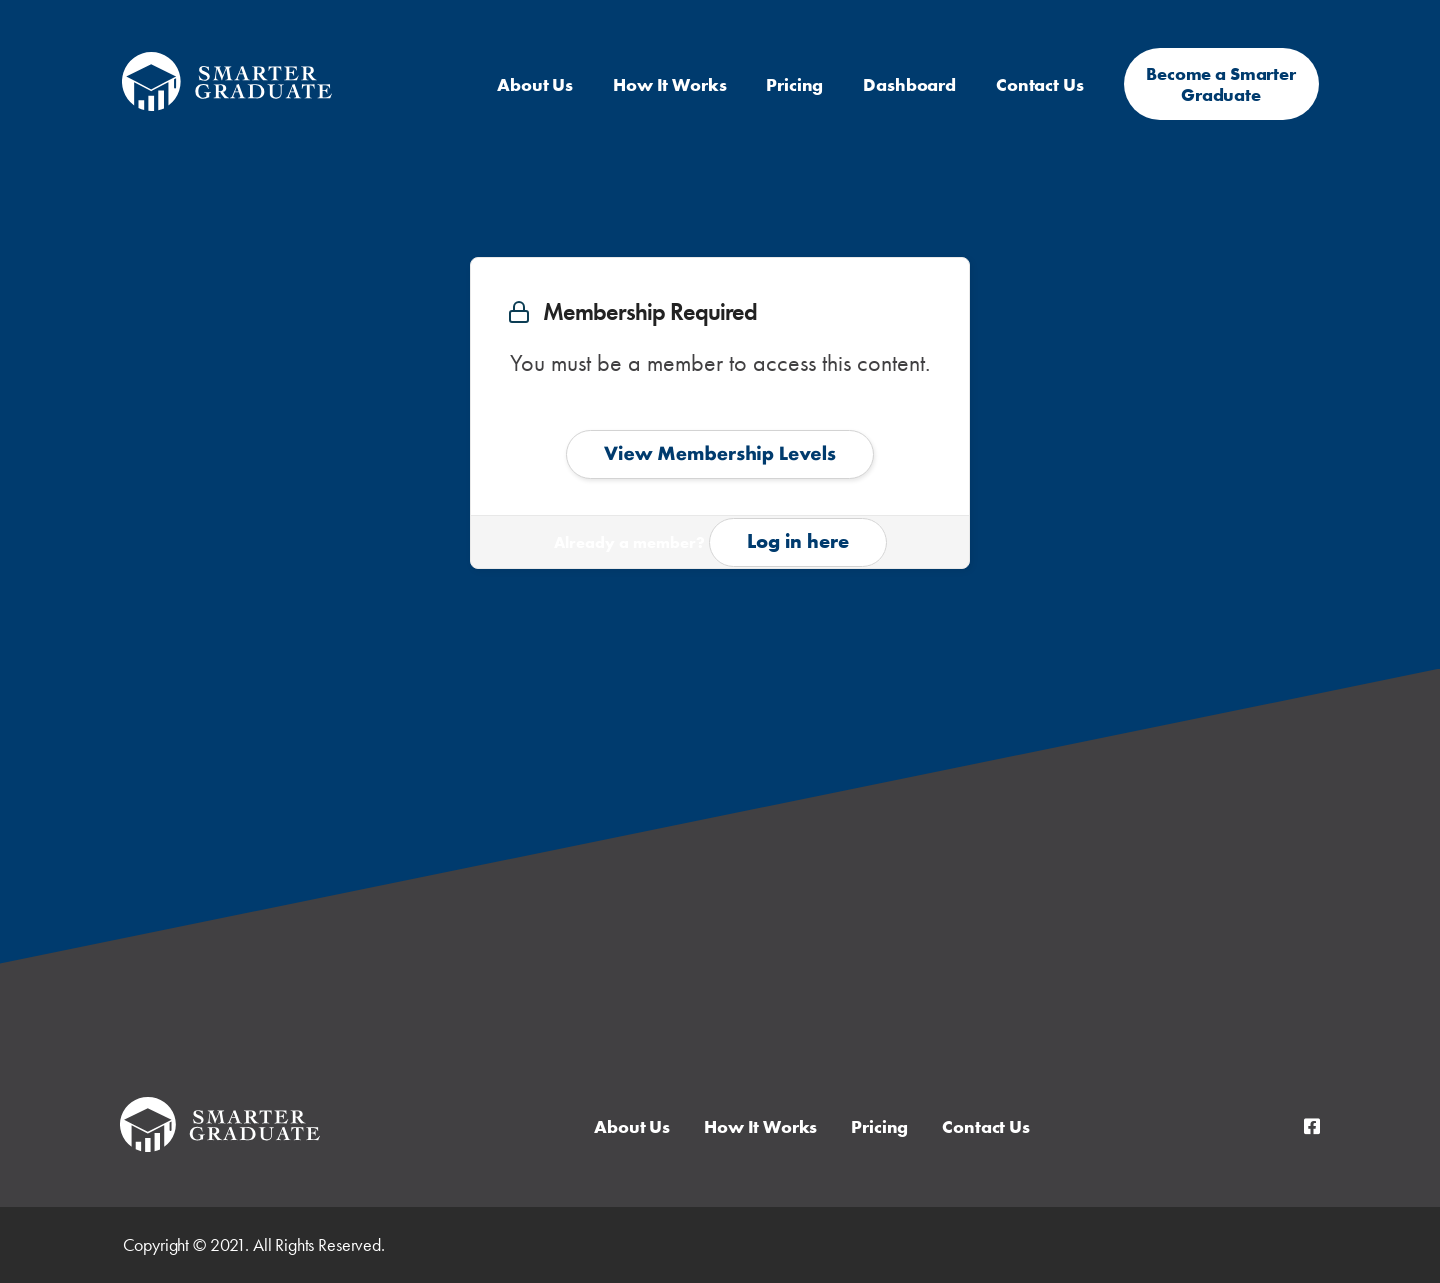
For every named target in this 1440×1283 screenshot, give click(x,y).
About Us (535, 84)
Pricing (794, 84)
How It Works (669, 84)
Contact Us (1040, 84)
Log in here (798, 541)
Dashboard (909, 84)
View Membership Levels (720, 453)
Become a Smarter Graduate (1221, 84)
